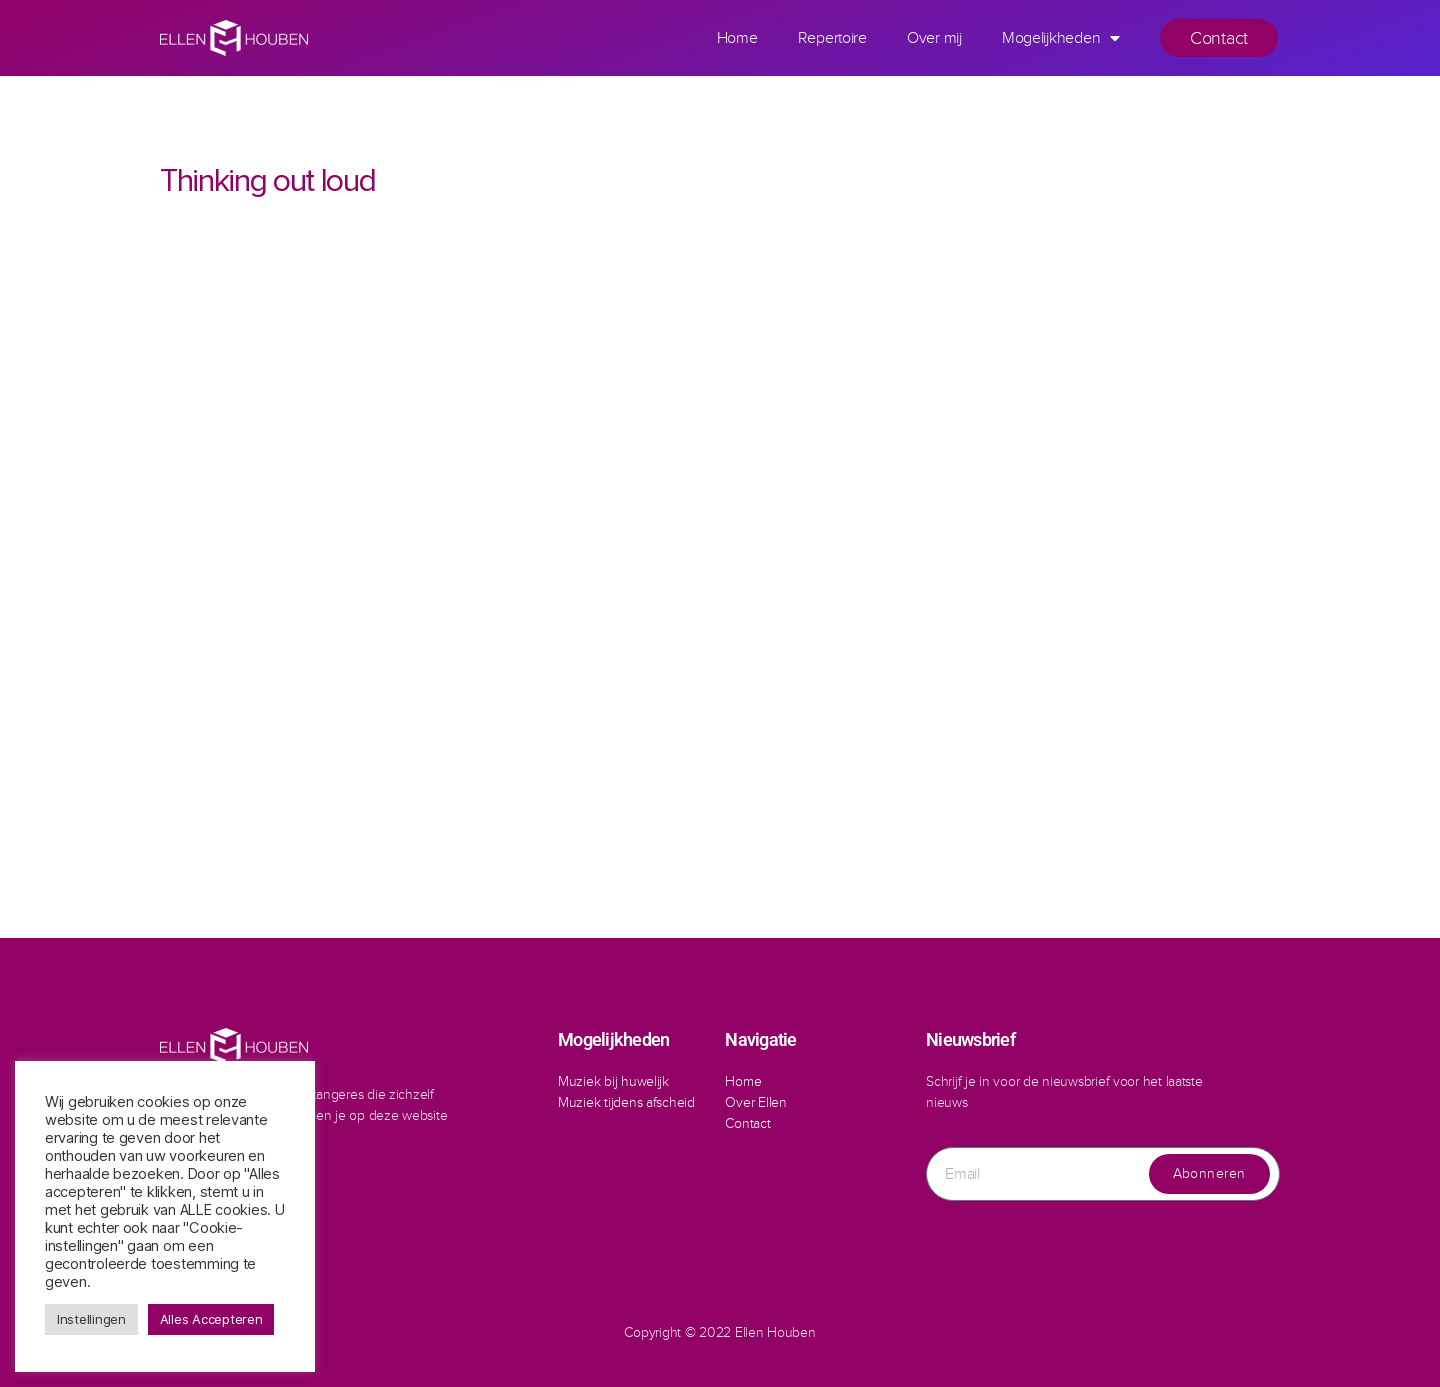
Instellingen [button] (91, 1319)
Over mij (934, 37)
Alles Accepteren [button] (211, 1319)
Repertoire (832, 37)
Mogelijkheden (1061, 38)
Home (737, 37)
